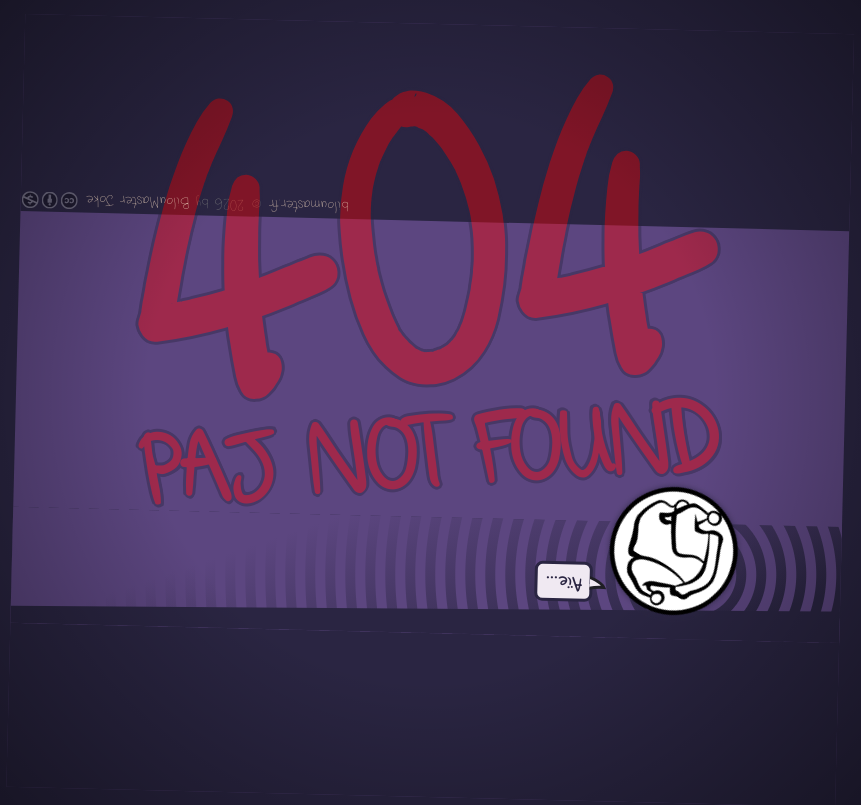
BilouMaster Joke (137, 201)
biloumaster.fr (307, 205)
